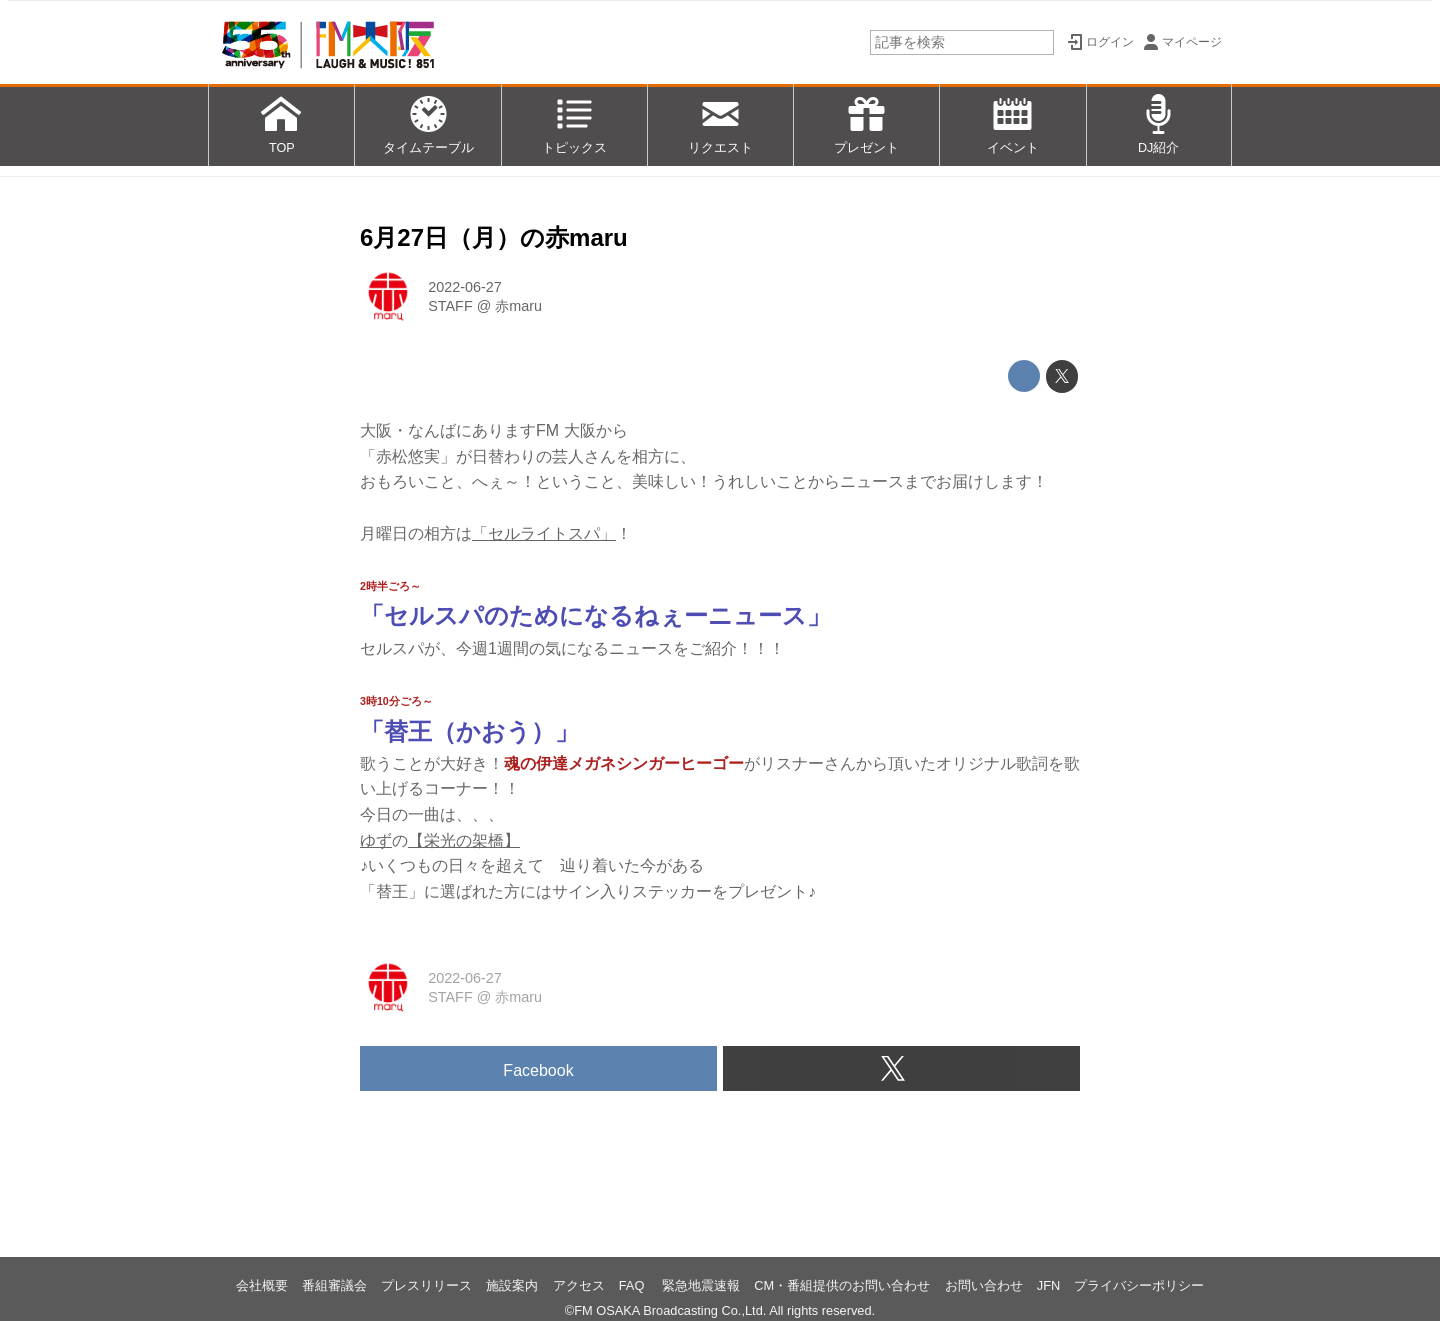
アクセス (579, 1285)
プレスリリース (426, 1285)
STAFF (450, 306)
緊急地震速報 (701, 1285)
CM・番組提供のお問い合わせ (842, 1285)
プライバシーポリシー (1139, 1285)
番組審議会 (334, 1285)
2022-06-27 (465, 287)
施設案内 (512, 1285)
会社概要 (262, 1285)
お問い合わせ (984, 1285)
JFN (1048, 1285)
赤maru (518, 306)
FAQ (633, 1285)
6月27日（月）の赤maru (494, 237)
